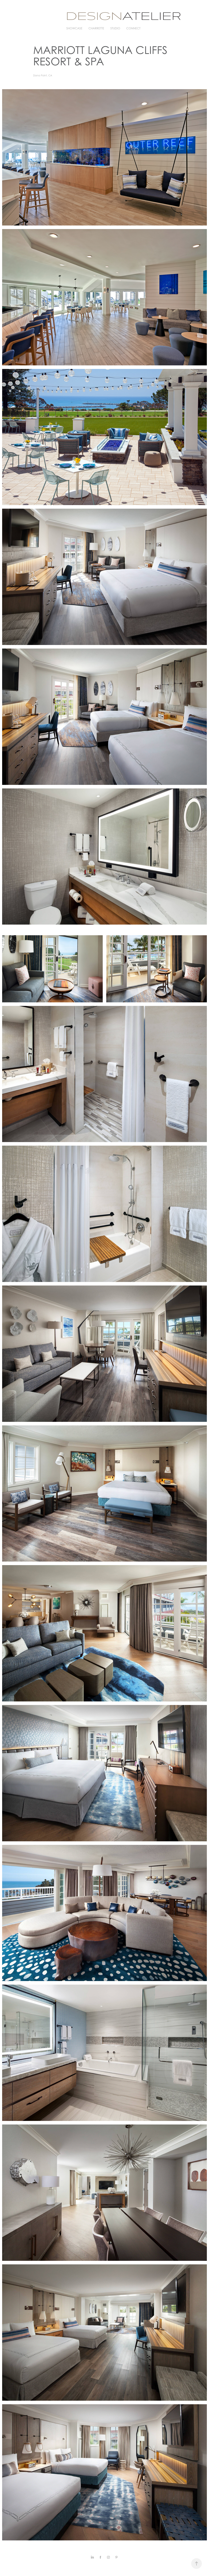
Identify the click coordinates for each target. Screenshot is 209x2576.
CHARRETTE (96, 28)
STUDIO (115, 28)
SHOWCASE (74, 28)
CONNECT (133, 28)
